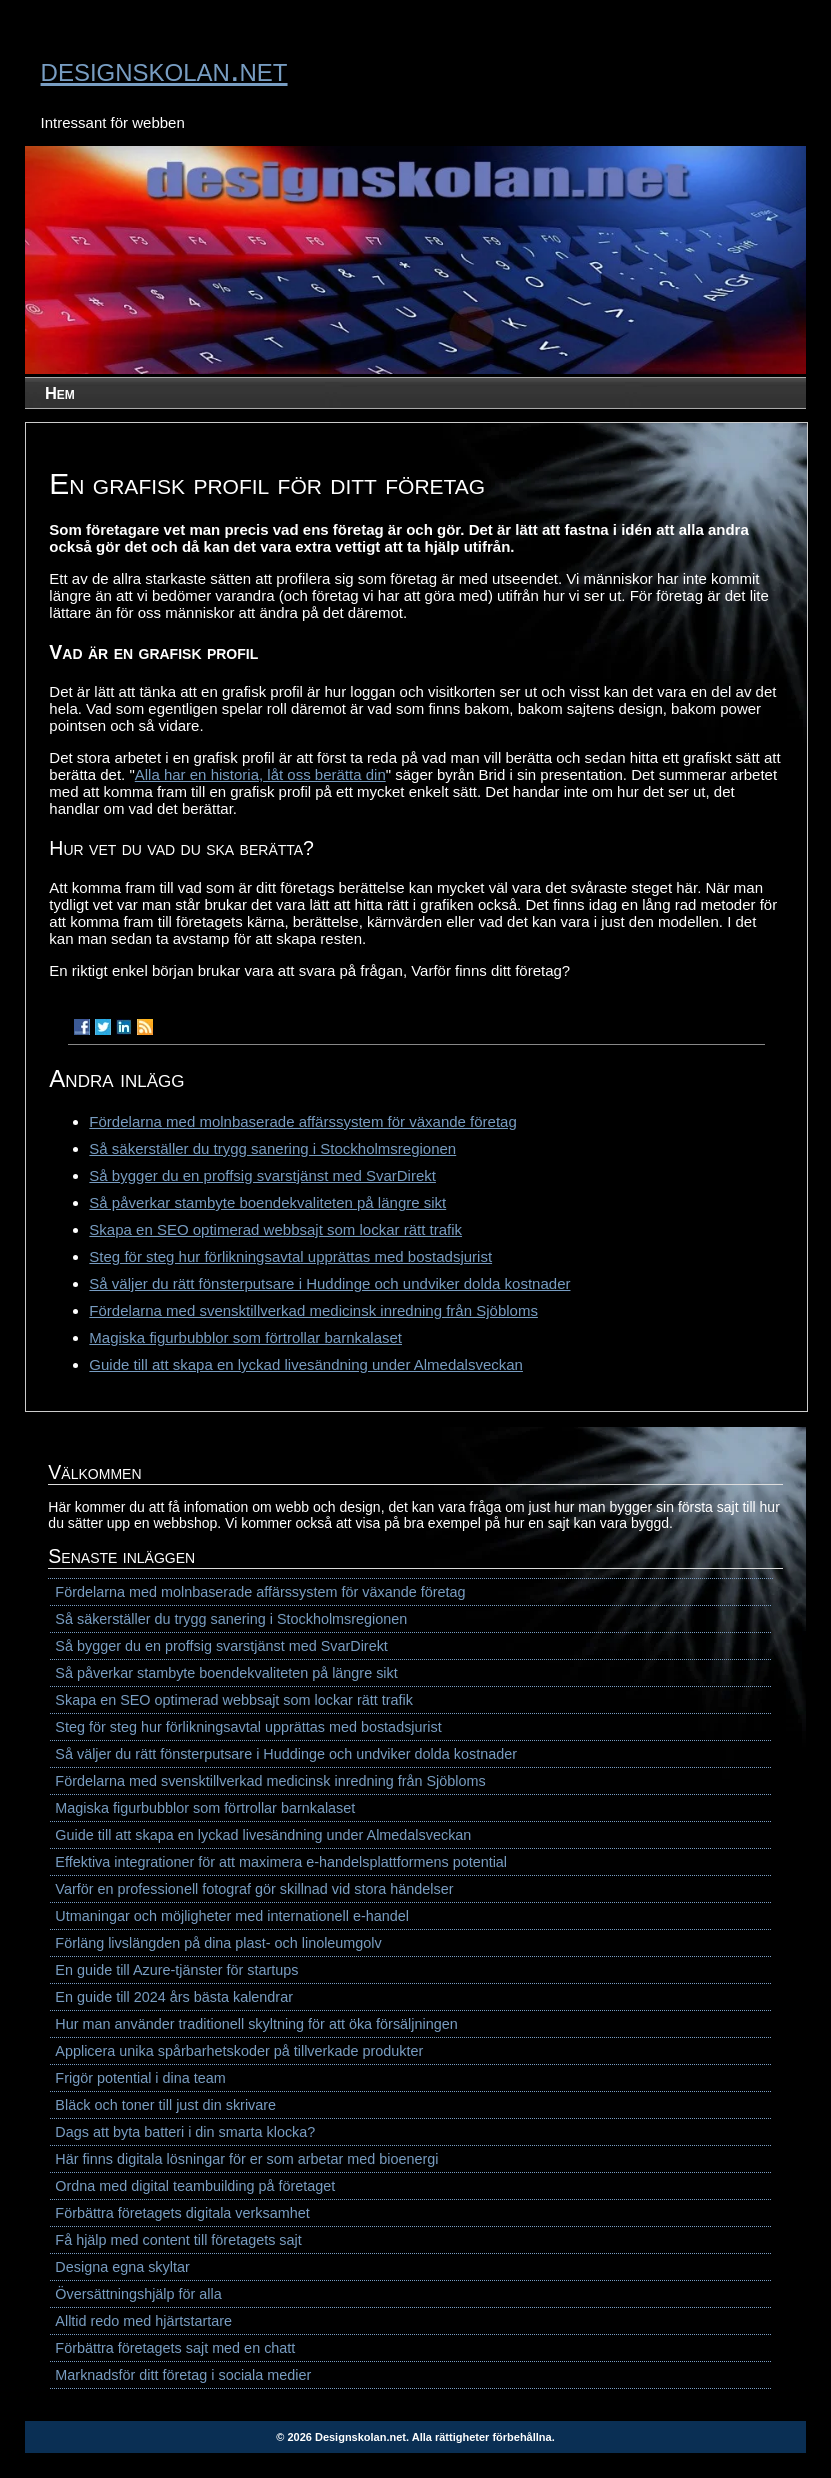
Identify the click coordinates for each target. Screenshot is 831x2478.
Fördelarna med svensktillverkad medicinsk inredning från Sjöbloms (313, 1310)
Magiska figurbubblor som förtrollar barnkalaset (245, 1337)
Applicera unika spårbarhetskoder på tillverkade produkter (239, 2051)
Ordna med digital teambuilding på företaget (195, 2186)
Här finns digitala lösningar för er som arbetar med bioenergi (246, 2159)
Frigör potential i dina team (140, 2078)
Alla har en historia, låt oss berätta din (260, 774)
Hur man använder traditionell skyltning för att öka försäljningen (256, 2024)
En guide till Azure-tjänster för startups (176, 1970)
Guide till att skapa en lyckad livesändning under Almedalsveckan (306, 1364)
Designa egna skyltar (122, 2267)
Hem (60, 393)
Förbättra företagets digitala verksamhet (182, 2213)
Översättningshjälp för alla (138, 2294)
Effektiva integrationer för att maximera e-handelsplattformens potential (281, 1862)
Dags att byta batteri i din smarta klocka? (185, 2132)
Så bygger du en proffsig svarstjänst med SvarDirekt (262, 1175)
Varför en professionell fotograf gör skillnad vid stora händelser (254, 1889)
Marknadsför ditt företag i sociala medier (183, 2375)
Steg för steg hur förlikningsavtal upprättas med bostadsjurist (290, 1256)
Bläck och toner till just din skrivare (165, 2105)
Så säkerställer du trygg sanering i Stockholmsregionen (272, 1148)
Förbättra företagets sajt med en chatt (175, 2348)
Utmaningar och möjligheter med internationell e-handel (232, 1916)
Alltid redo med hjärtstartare (143, 2321)
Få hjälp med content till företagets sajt (178, 2240)
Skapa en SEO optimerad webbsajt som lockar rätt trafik (275, 1229)
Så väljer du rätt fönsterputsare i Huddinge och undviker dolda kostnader (329, 1283)
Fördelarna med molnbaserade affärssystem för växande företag (302, 1121)
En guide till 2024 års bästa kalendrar (174, 1997)
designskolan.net (164, 69)
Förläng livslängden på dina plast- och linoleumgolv (218, 1943)
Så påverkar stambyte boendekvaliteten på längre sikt (267, 1202)
